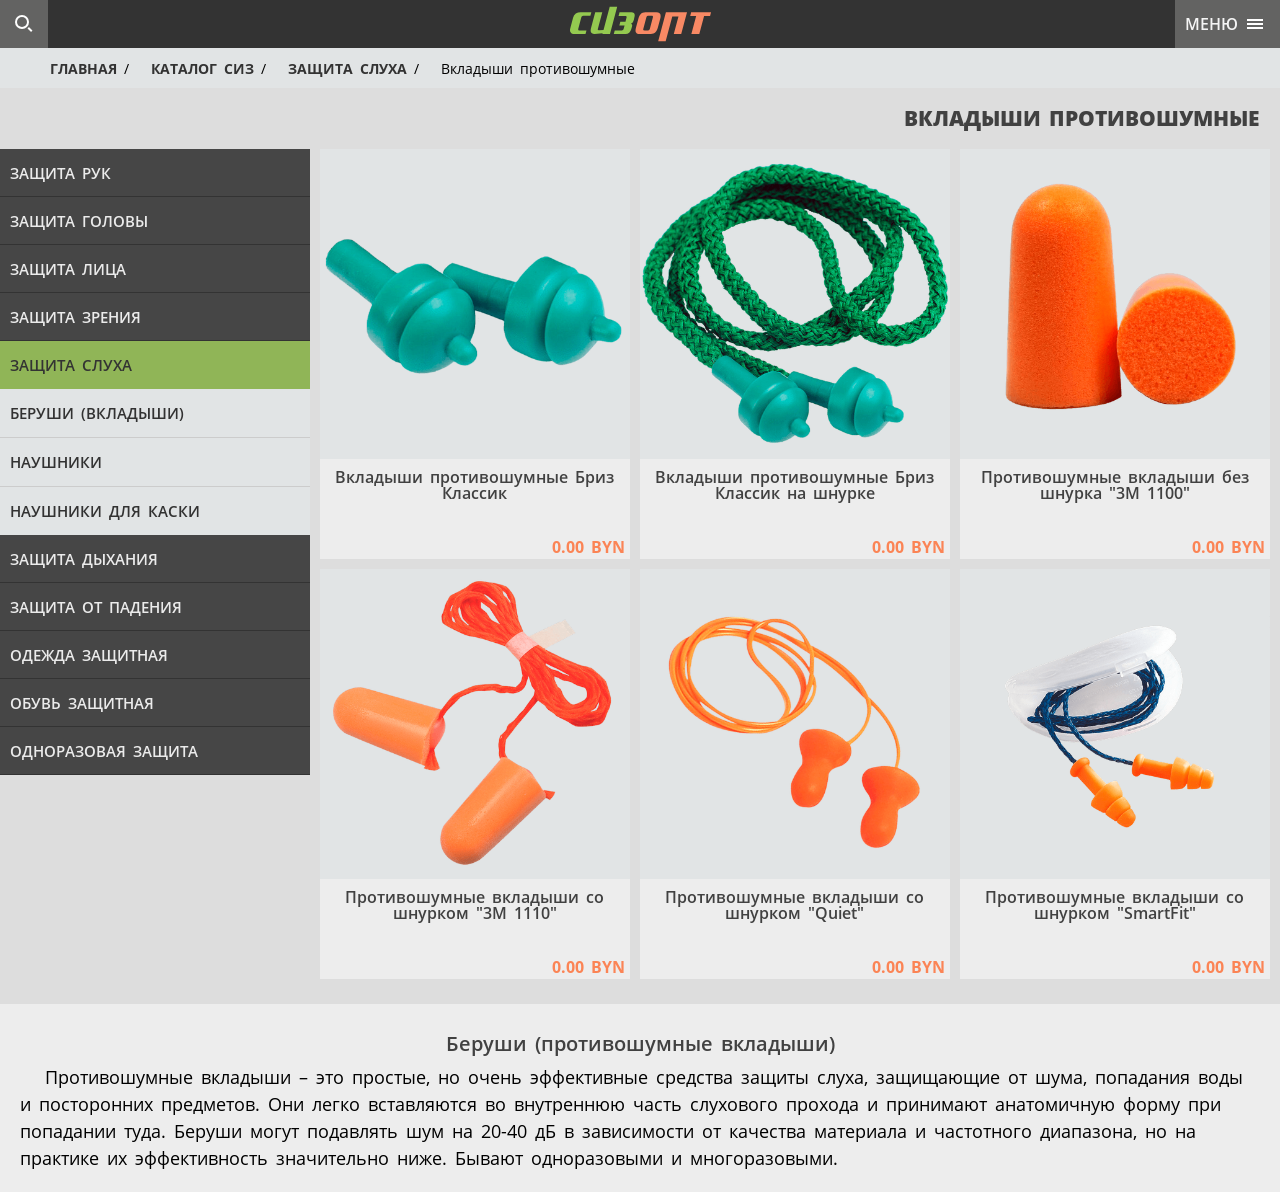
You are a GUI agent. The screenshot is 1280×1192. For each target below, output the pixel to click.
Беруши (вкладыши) (97, 413)
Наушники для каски (105, 511)
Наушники (56, 462)
